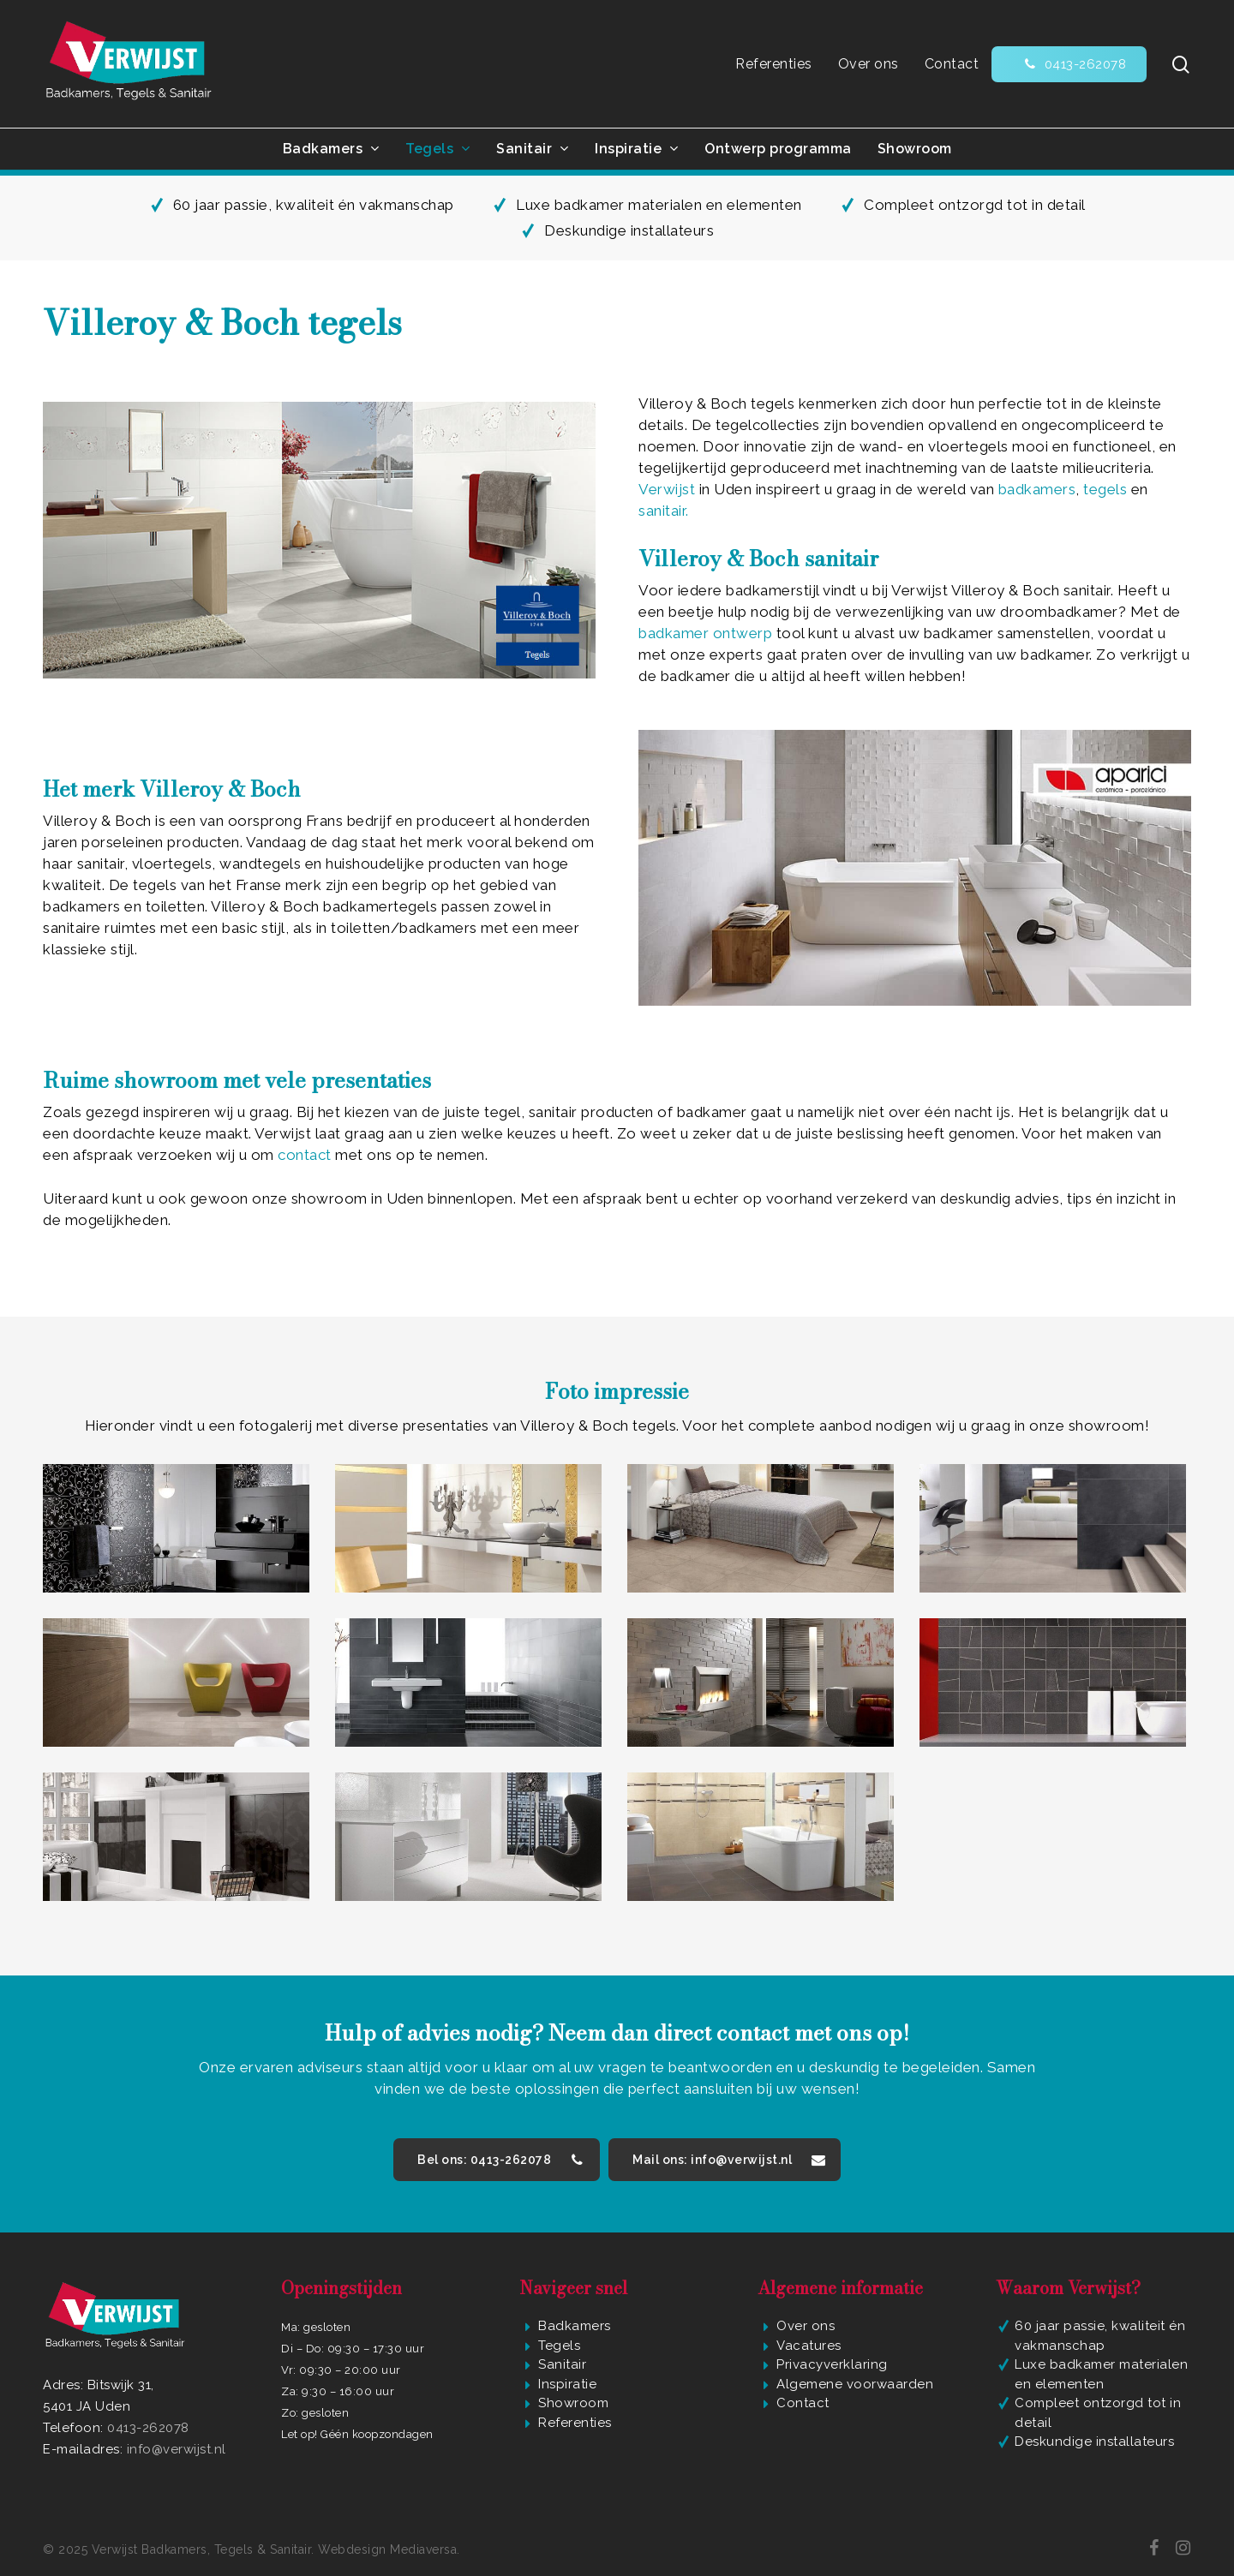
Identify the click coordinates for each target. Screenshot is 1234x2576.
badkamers (1037, 489)
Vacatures (809, 2345)
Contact (803, 2403)
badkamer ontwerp (705, 633)
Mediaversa (423, 2549)
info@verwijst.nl (176, 2449)
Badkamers (574, 2326)
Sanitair (562, 2364)
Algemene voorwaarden (854, 2384)
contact (305, 1154)
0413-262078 (148, 2428)
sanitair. (663, 510)
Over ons (805, 2326)
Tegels (559, 2345)
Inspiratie (567, 2384)
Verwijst (666, 489)
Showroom (573, 2403)
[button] (496, 2159)
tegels (1107, 489)
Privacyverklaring (832, 2364)
